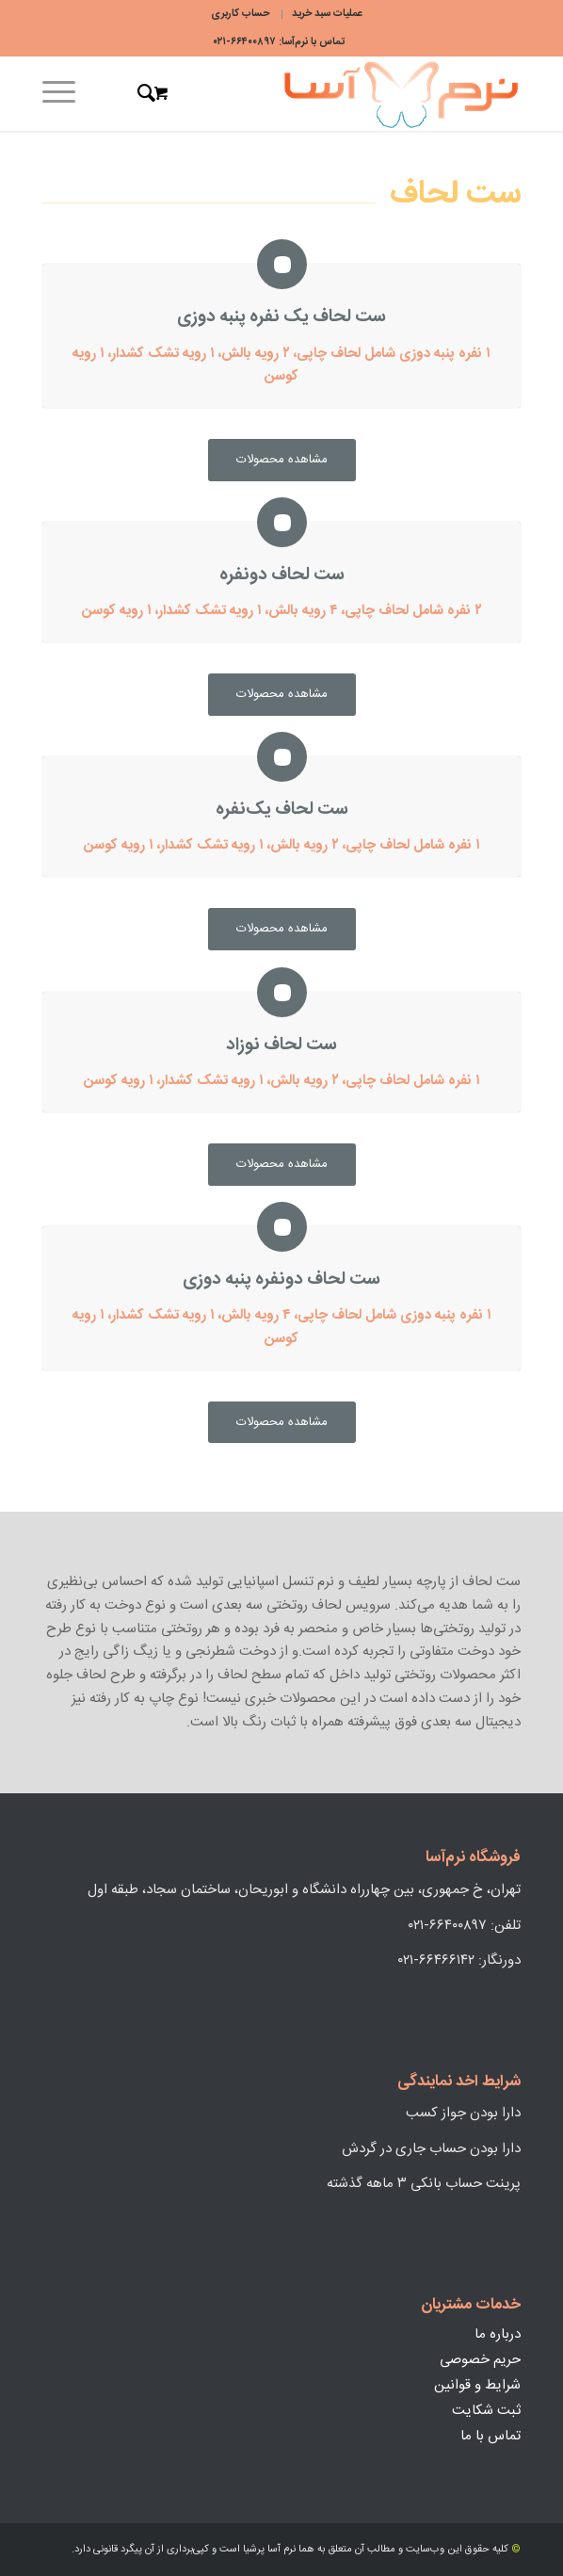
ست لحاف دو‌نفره (282, 575)
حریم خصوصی (480, 2360)
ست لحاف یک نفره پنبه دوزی (281, 317)
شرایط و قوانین (477, 2385)
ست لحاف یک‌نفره (282, 809)
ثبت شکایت (486, 2410)
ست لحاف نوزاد (281, 1045)
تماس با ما (490, 2436)
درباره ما (498, 2334)
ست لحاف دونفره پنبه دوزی (281, 1279)
